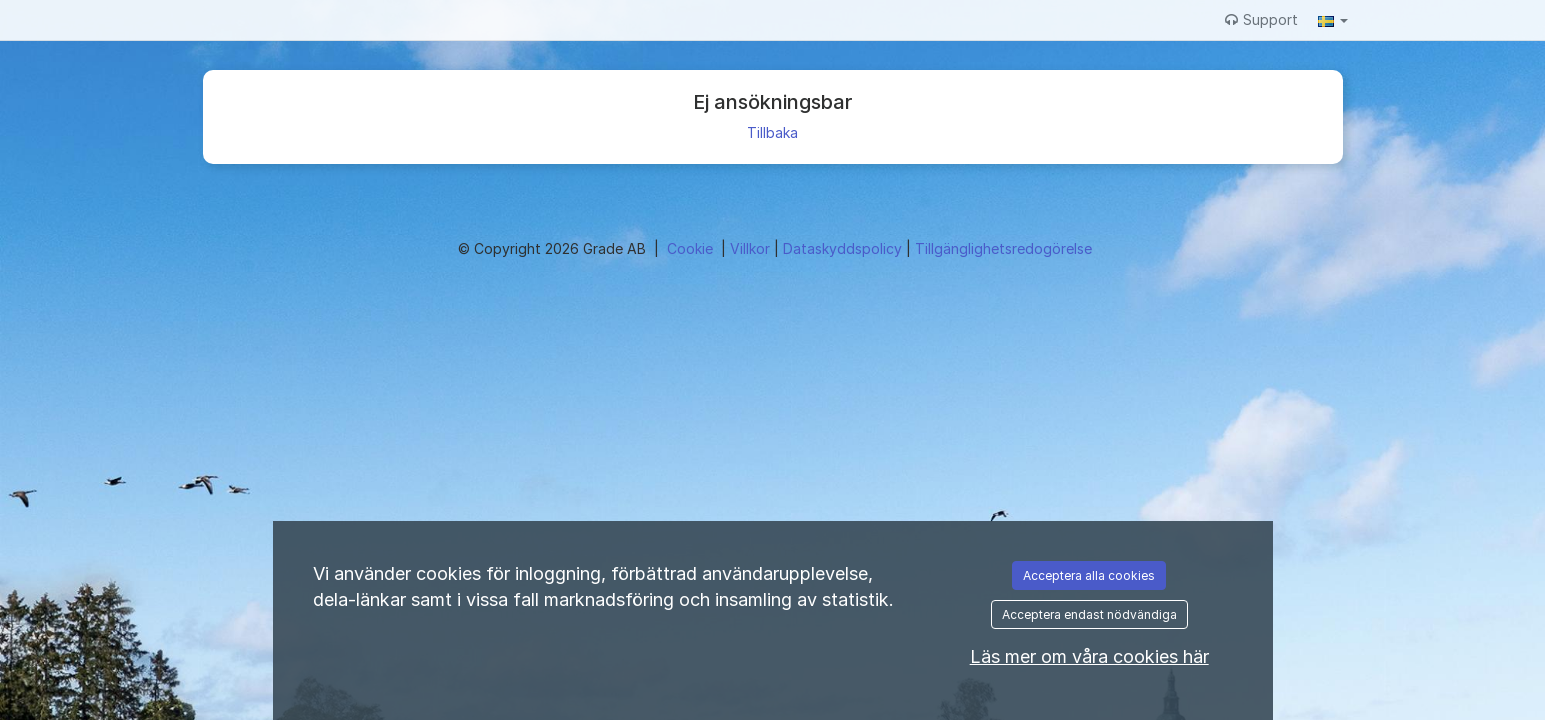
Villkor (752, 248)
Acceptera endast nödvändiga (1089, 614)
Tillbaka (772, 132)
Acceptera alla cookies (1089, 575)
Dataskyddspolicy (844, 248)
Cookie (692, 248)
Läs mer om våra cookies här (1089, 656)
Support (1261, 19)
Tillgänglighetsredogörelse (1003, 248)
